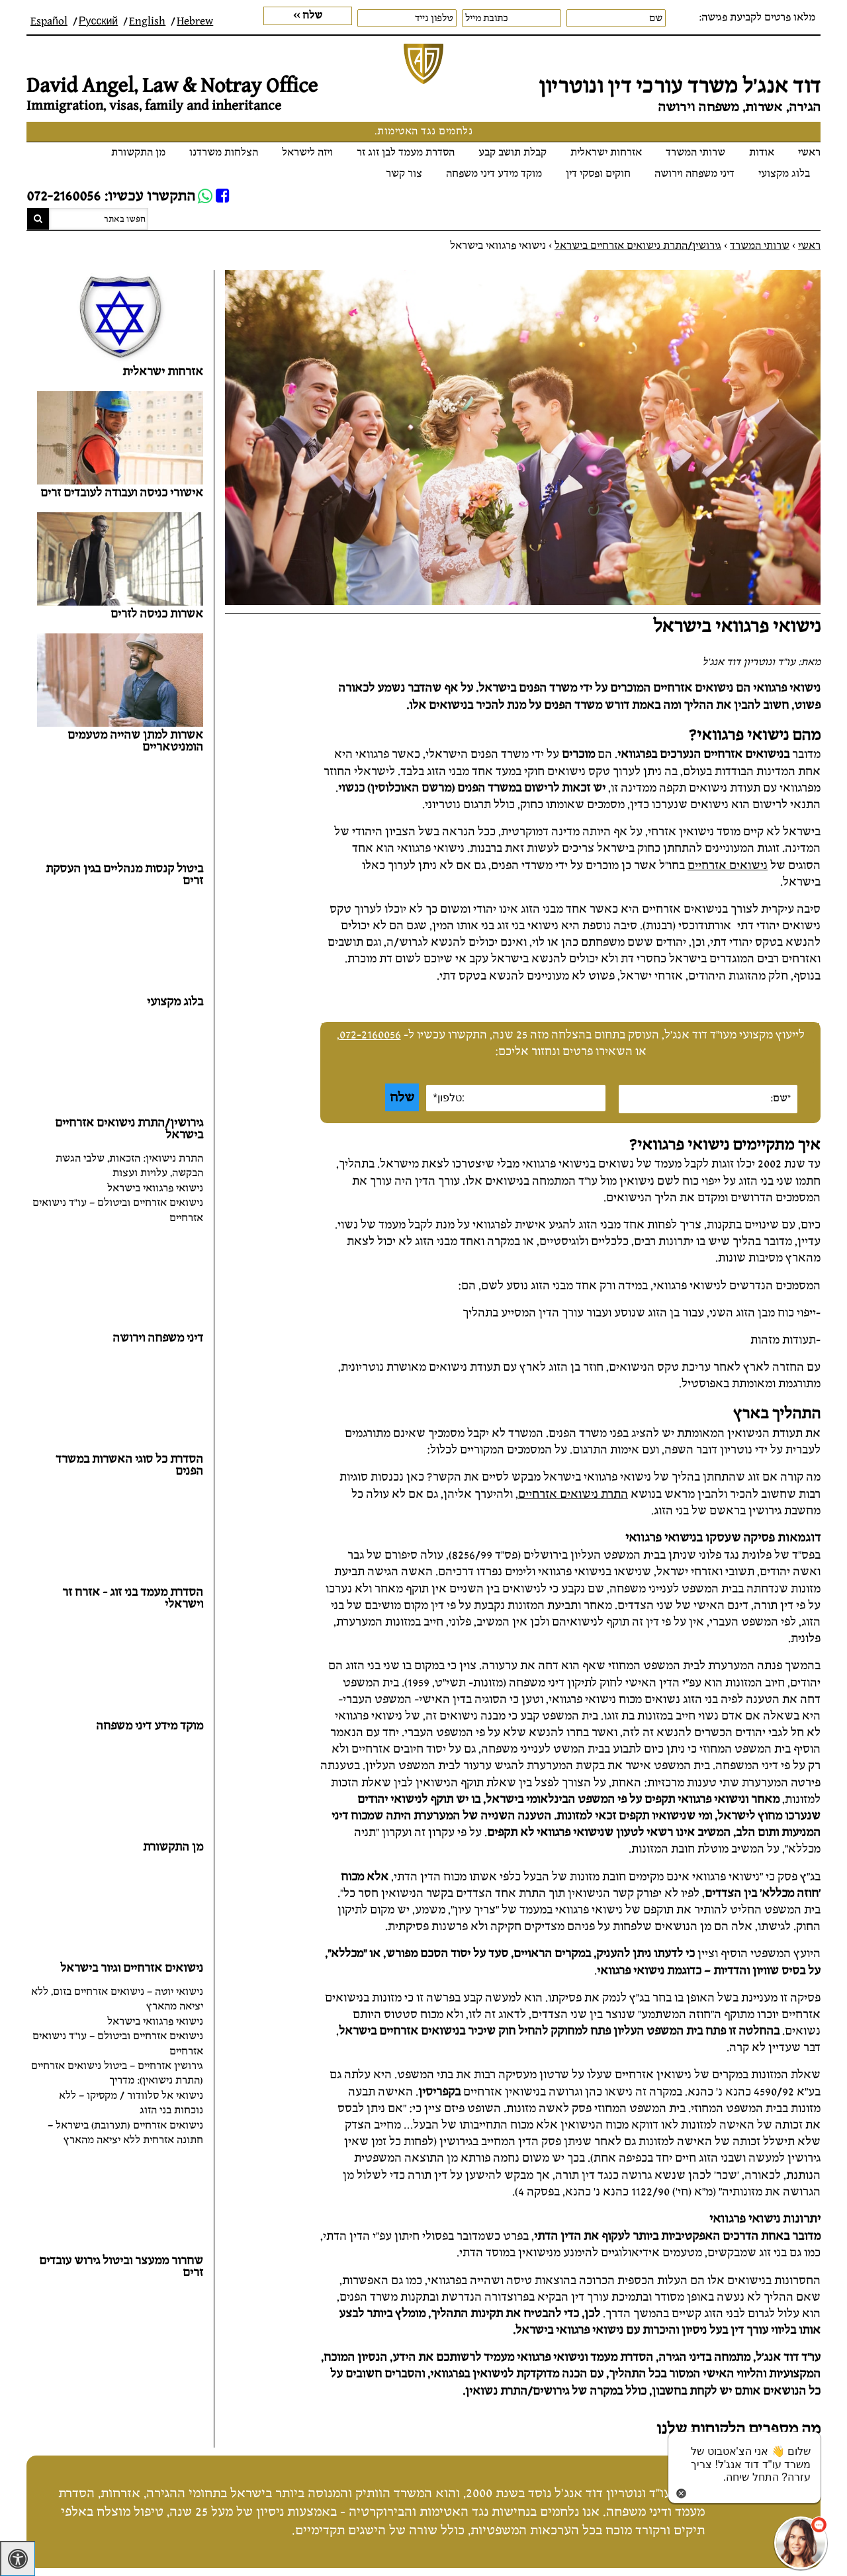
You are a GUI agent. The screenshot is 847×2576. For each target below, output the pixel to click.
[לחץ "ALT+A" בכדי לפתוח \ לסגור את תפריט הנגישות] (17, 2558)
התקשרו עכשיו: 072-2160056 (110, 196)
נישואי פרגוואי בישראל (155, 1188)
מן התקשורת (138, 152)
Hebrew (195, 21)
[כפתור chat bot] (800, 2542)
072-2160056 (370, 1035)
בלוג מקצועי (784, 173)
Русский (98, 21)
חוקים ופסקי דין (598, 173)
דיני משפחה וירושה (694, 173)
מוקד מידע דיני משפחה (494, 173)
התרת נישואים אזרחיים (573, 1494)
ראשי (809, 152)
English (147, 21)
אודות (761, 152)
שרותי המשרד (695, 152)
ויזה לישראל (307, 152)
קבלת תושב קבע (512, 152)
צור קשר (404, 173)
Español (48, 21)
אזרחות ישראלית (606, 152)
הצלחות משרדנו (223, 152)
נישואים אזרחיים (728, 865)
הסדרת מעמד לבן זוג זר (406, 152)
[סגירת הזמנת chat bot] (681, 2491)
